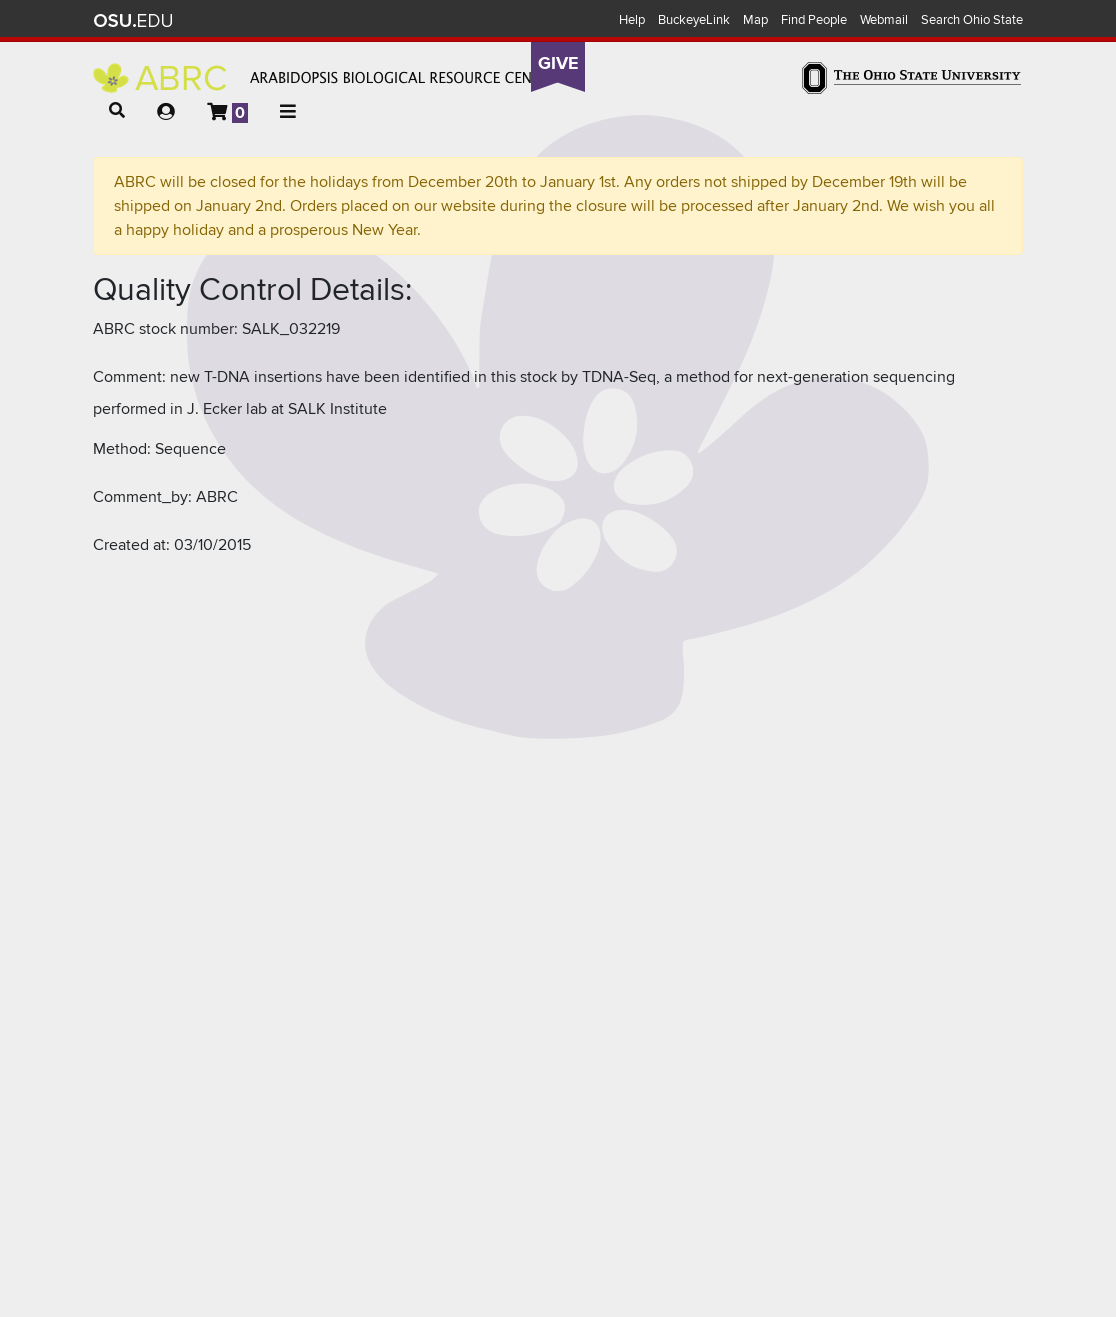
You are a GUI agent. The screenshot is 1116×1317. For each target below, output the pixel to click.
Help (632, 20)
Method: (122, 449)
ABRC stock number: (165, 329)
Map (755, 20)
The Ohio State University (133, 21)
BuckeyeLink (694, 20)
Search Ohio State (972, 20)
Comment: (129, 377)
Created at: (131, 545)
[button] (117, 111)
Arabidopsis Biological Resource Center (325, 78)
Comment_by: (142, 497)
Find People (814, 20)
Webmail (884, 20)
